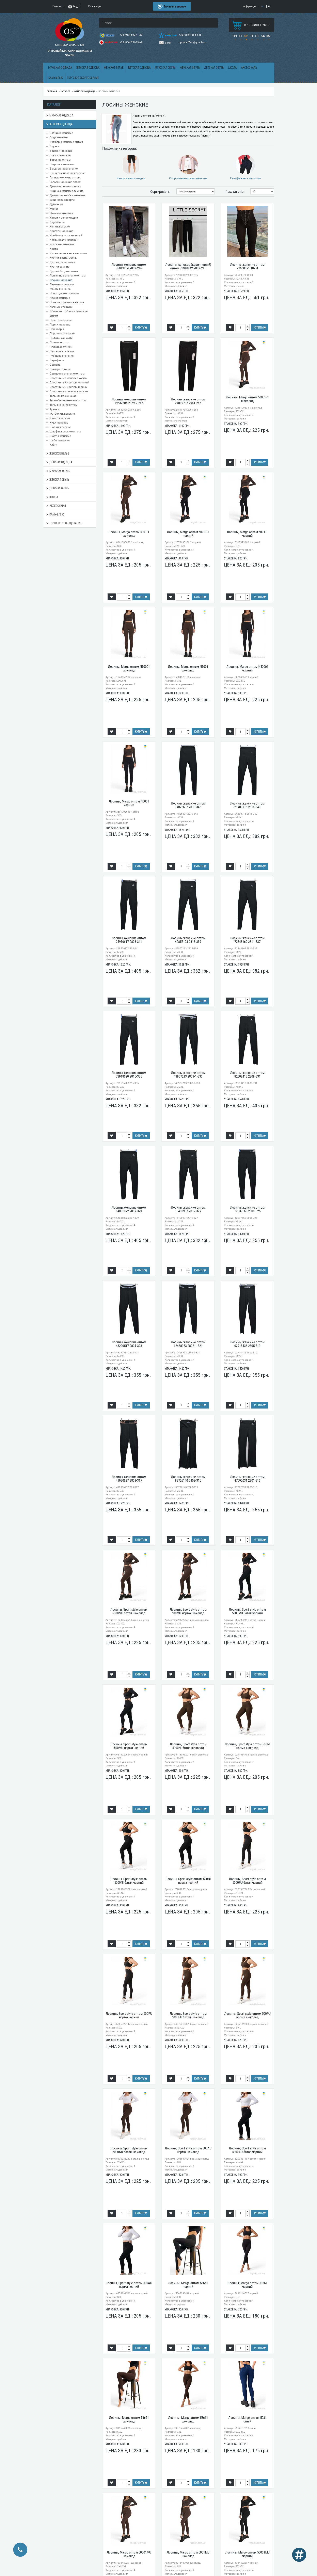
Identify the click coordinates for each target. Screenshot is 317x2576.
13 (206, 2223)
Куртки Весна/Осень (26, 261)
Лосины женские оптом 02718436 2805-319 (215, 1063)
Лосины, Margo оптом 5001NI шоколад (154, 2139)
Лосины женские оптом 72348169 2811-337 (154, 794)
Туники (17, 448)
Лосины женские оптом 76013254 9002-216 (93, 255)
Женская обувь (153, 63)
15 (222, 2223)
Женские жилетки (25, 211)
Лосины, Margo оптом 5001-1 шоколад (214, 388)
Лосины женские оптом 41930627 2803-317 (275, 1063)
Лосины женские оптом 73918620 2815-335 (215, 794)
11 (190, 2223)
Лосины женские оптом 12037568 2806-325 (275, 929)
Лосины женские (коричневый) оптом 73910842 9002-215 (154, 255)
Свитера (18, 376)
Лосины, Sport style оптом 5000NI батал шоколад (214, 1331)
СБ (296, 35)
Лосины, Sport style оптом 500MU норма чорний (153, 1331)
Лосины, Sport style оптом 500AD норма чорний (154, 1735)
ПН (254, 35)
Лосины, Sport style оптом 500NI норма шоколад (275, 1331)
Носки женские (23, 305)
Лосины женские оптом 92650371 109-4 (215, 255)
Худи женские (22, 461)
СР (271, 35)
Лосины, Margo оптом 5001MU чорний (214, 2004)
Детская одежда (102, 63)
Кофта (17, 247)
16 (229, 2223)
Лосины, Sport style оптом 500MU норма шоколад (275, 1196)
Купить (105, 316)
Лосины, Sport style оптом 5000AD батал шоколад (215, 1600)
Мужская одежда (23, 63)
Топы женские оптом (27, 443)
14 (214, 2223)
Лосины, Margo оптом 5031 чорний (275, 2004)
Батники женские (24, 118)
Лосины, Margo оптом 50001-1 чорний (275, 388)
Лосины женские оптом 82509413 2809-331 (93, 929)
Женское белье (77, 63)
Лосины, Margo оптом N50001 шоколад (154, 522)
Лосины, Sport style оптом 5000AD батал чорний (93, 1735)
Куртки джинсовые (25, 265)
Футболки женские (25, 452)
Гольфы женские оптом (28, 171)
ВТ (262, 35)
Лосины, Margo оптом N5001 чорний (93, 657)
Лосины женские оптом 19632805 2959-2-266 (275, 255)
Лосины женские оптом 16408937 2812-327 (215, 929)
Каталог (28, 76)
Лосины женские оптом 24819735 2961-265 (93, 390)
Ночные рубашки (24, 318)
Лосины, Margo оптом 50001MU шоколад (275, 1869)
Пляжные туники (24, 359)
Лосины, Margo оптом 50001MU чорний (154, 2004)
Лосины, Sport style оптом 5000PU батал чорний (215, 1465)
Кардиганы (20, 220)
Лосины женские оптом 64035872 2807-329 (154, 929)
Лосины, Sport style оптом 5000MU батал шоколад (214, 1196)
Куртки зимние (22, 269)
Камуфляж (232, 63)
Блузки (17, 131)
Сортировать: (150, 180)
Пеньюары (20, 341)
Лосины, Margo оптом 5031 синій (214, 1867)
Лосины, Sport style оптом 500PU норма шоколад (154, 1600)
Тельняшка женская (26, 430)
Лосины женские (24, 287)
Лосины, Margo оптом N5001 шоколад (215, 522)
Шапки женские (23, 465)
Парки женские (23, 336)
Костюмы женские (25, 243)
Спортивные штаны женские (184, 167)
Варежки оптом (23, 145)
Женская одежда (51, 63)
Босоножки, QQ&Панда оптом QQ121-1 (215, 2291)
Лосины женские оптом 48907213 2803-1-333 (275, 794)
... (245, 2223)
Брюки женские (23, 140)
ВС (303, 35)
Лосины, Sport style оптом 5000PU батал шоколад (93, 1600)
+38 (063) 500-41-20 (118, 34)
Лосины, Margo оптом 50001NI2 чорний (214, 2139)
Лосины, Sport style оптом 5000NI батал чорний (93, 1465)
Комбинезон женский (27, 238)
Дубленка (19, 203)
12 (198, 2223)
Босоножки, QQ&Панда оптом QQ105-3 (275, 2291)
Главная (15, 76)
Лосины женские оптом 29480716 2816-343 (215, 659)
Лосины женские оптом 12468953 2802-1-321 (154, 1063)
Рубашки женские (25, 367)
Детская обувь (177, 63)
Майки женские (23, 296)
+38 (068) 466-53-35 (196, 34)
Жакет (17, 207)
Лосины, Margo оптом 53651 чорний (215, 1735)
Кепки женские (23, 225)
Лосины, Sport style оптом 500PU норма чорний (275, 1465)
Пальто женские (24, 332)
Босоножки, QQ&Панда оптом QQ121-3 (93, 2291)
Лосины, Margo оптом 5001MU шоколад (93, 2004)
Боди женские (22, 122)
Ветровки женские (25, 149)
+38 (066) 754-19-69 (118, 42)
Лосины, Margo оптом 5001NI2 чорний (275, 2139)
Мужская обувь (128, 63)
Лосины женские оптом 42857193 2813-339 (93, 794)
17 (237, 2223)
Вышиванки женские (27, 154)
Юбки (16, 483)
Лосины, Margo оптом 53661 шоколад (154, 1869)
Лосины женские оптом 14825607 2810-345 (154, 659)
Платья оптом (22, 354)
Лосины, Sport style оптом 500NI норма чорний (154, 1465)
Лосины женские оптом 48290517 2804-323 (93, 1063)
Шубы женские (23, 479)
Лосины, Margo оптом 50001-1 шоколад (154, 388)
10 (182, 2223)
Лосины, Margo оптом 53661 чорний (276, 1735)
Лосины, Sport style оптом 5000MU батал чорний (93, 1331)
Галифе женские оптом (28, 167)
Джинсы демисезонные (28, 176)
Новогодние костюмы (27, 301)
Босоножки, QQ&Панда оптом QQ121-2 (154, 2291)
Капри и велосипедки (27, 216)
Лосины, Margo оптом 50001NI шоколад (93, 2139)
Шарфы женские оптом (28, 470)
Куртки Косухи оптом (27, 274)
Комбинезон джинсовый (29, 234)
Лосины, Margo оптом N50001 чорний (276, 522)
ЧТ (279, 35)
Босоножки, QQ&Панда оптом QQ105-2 (184, 2426)
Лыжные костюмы (25, 292)
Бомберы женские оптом (29, 127)
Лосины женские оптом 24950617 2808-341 (275, 659)
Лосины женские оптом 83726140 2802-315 (93, 1198)
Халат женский (23, 457)
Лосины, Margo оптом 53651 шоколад (93, 1869)
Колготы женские (24, 229)
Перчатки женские (25, 345)
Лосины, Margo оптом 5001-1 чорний (93, 522)
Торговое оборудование (259, 63)
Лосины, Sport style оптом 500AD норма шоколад (275, 1600)
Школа (195, 63)
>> (252, 2223)
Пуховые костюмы (25, 363)
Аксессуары (212, 63)
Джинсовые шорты (25, 198)
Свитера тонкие (23, 381)
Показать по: (258, 180)
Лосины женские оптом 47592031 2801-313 (154, 1198)
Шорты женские (23, 474)
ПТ (287, 35)
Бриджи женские (24, 136)
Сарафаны (20, 372)
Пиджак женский (24, 350)
